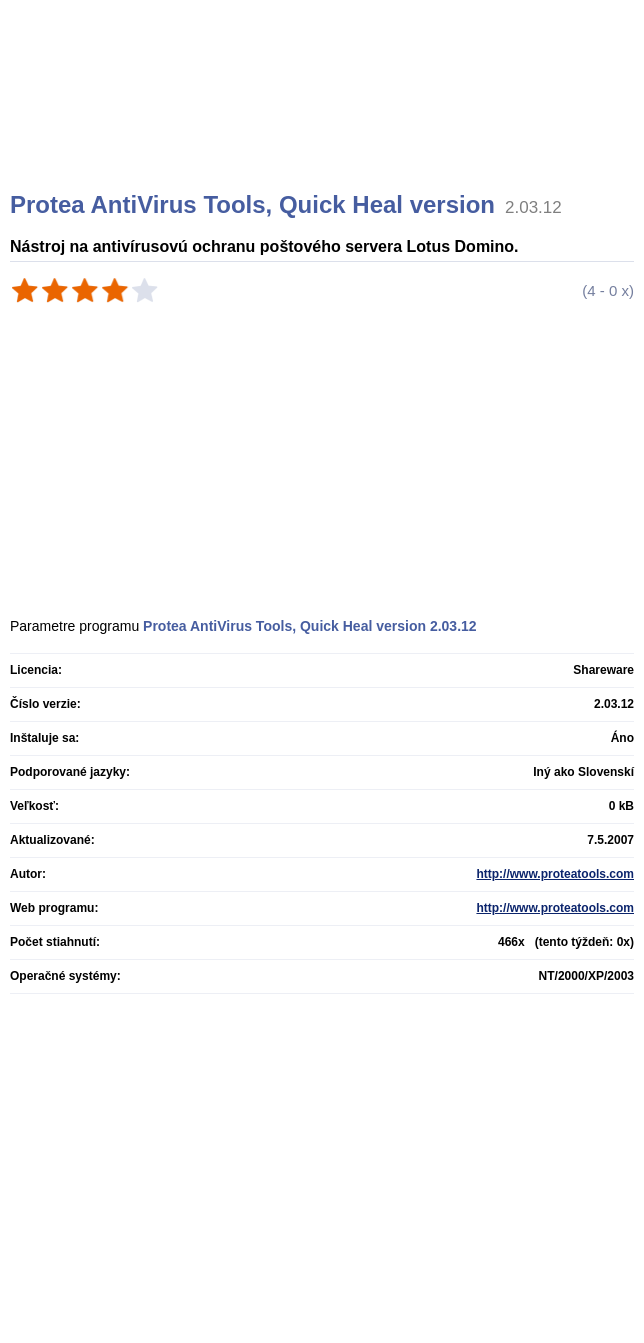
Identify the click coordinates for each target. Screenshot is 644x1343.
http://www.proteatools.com (555, 874)
